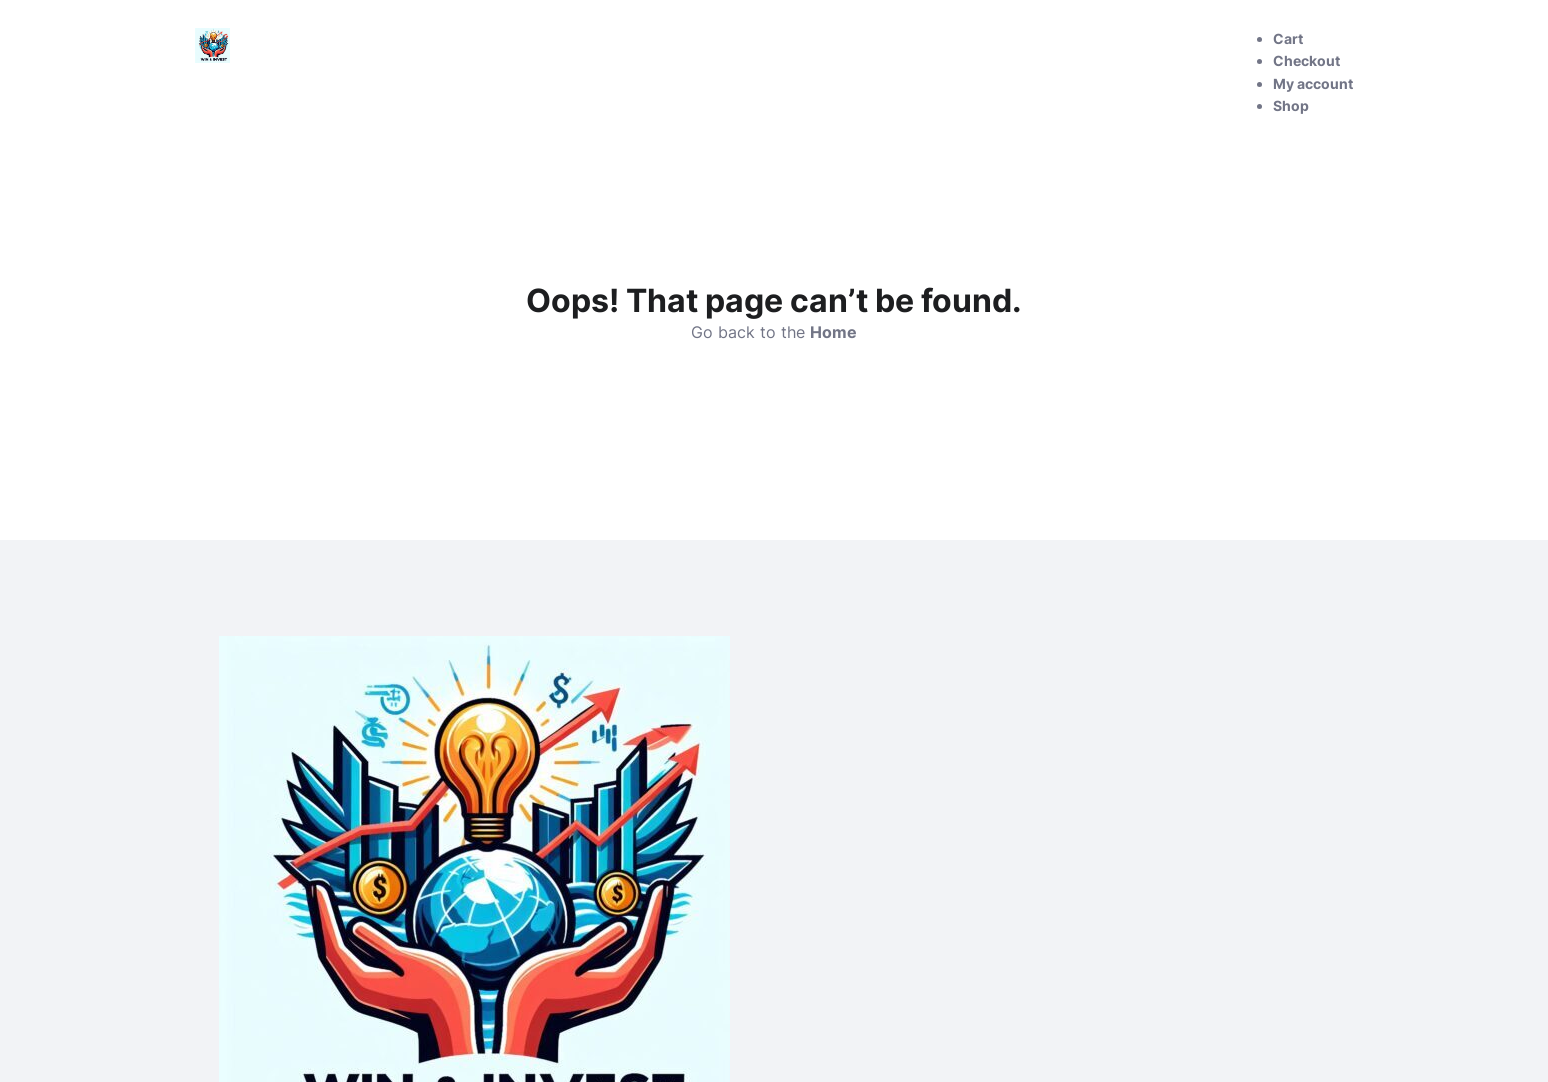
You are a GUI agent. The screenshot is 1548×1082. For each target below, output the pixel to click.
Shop (1291, 105)
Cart (1288, 38)
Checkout (1306, 60)
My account (1313, 83)
